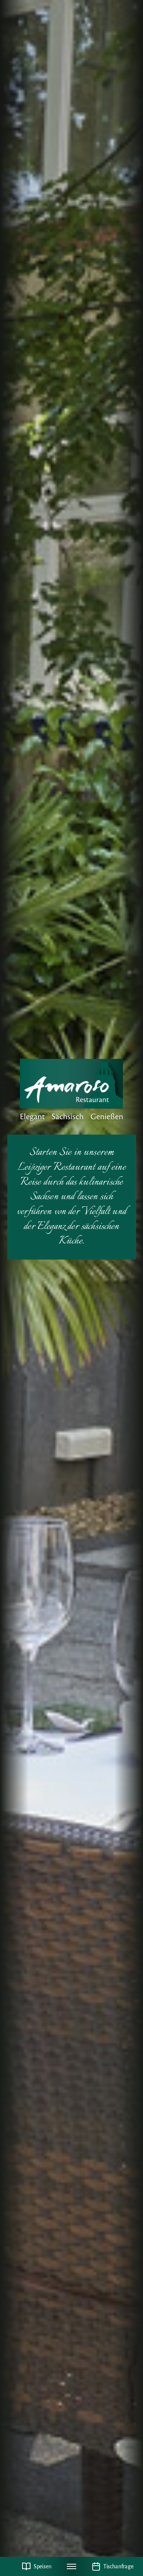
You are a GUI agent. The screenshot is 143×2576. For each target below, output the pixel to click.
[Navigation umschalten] (72, 2566)
